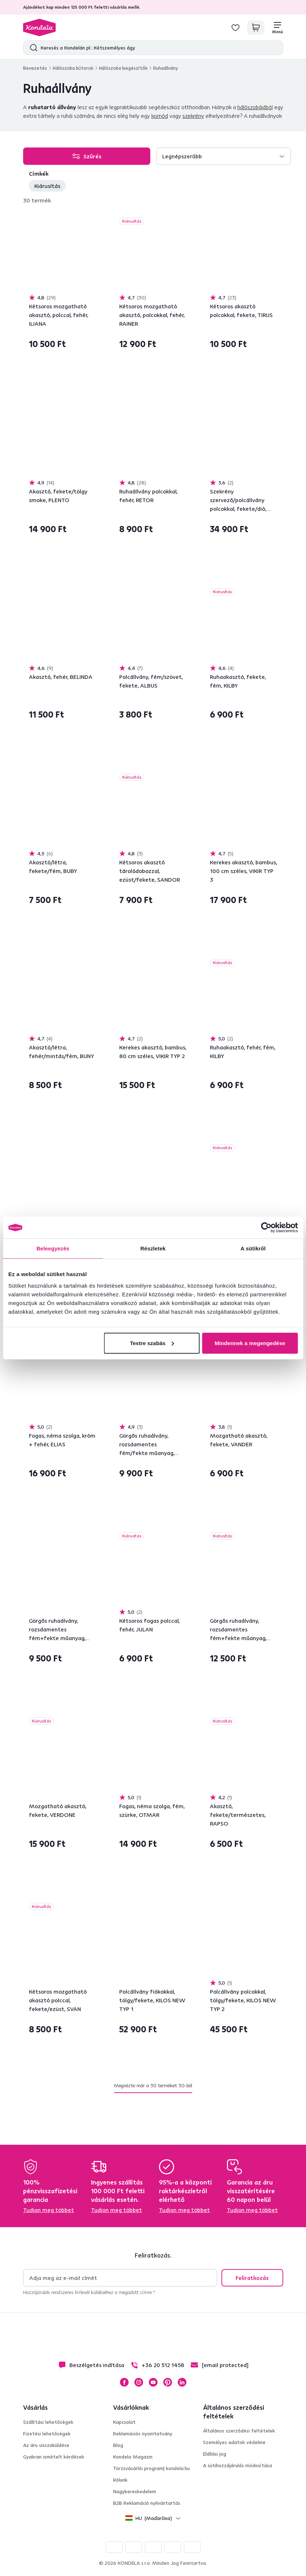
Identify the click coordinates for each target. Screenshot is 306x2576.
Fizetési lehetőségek (46, 2433)
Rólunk (120, 2480)
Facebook (124, 2382)
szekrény (193, 115)
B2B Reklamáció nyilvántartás (146, 2503)
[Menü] (277, 27)
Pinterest (167, 2382)
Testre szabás (152, 1343)
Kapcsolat (124, 2422)
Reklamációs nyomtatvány (142, 2433)
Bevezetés (35, 68)
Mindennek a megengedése (250, 1343)
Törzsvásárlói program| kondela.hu (151, 2468)
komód (159, 115)
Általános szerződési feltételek (239, 2430)
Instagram (138, 2382)
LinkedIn (182, 2382)
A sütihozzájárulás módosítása (237, 2465)
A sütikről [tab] (253, 1248)
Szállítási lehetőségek (48, 2422)
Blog (118, 2445)
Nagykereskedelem (134, 2491)
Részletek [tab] (152, 1248)
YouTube (153, 2382)
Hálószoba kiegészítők (123, 68)
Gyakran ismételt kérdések (53, 2456)
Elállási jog (214, 2454)
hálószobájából (255, 107)
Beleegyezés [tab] (52, 1248)
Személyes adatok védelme (234, 2442)
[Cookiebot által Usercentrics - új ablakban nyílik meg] (266, 1227)
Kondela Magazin (132, 2456)
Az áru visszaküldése (46, 2445)
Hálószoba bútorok (73, 68)
